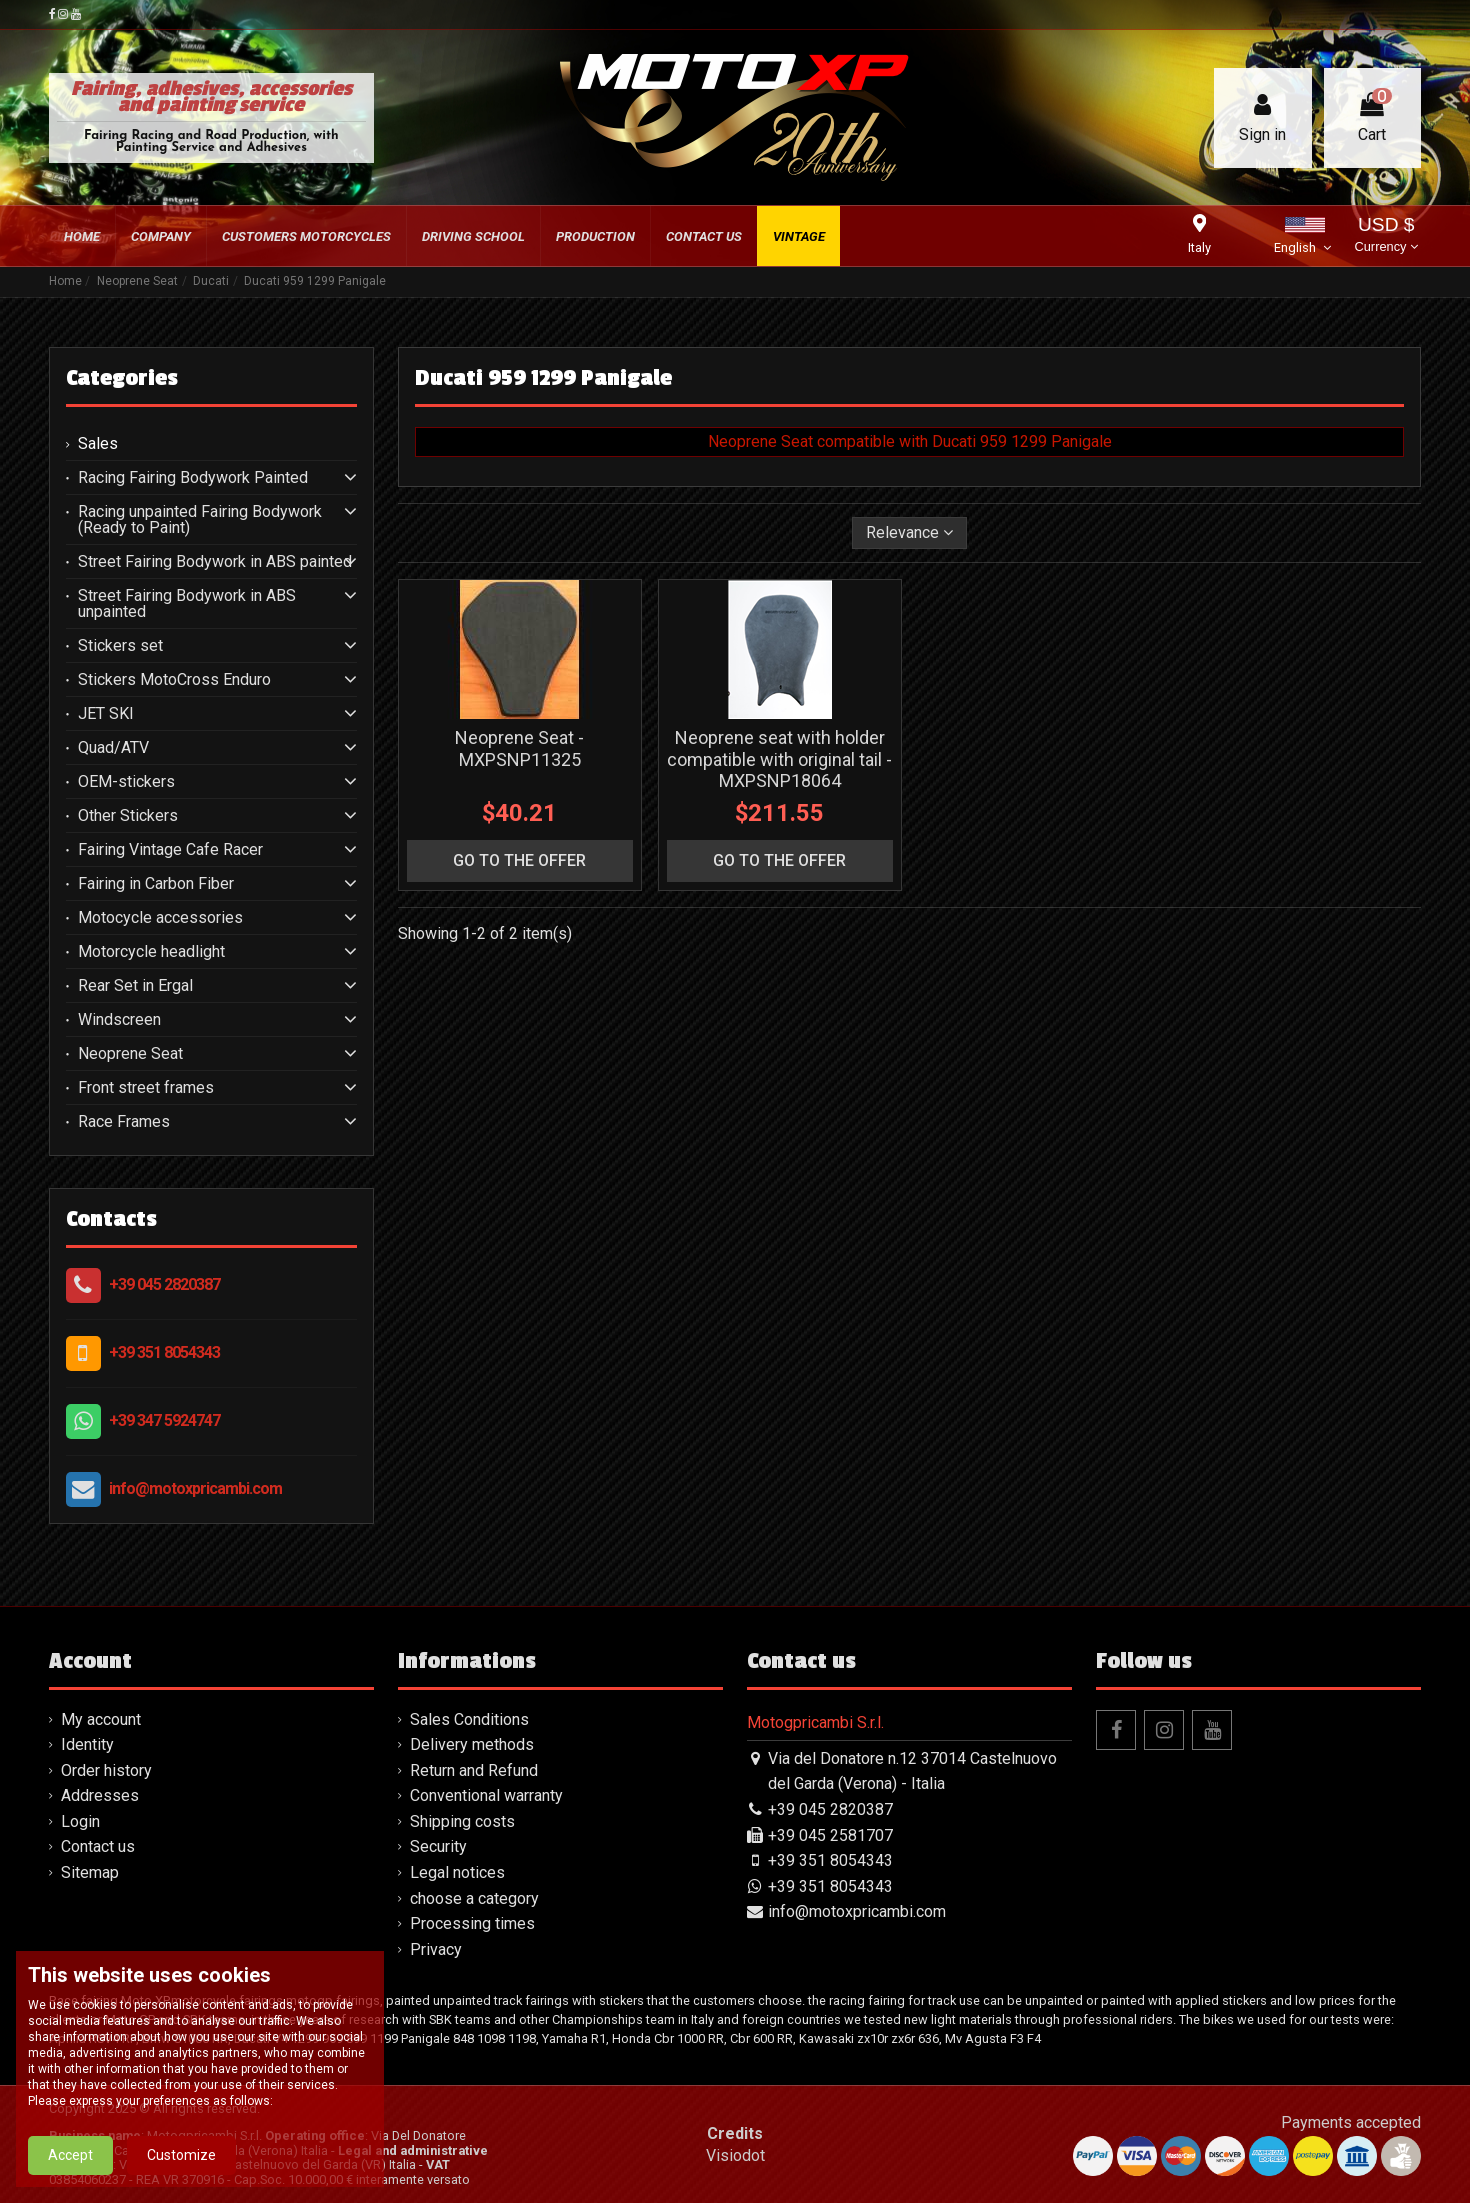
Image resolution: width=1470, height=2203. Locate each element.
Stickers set (120, 646)
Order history (106, 1770)
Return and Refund (474, 1770)
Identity (87, 1744)
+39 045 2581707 (830, 1835)
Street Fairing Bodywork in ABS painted (215, 562)
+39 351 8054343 (164, 1352)
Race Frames (124, 1122)
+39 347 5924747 (164, 1420)
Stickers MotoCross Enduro (174, 680)
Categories (122, 378)
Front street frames (146, 1088)
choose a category (474, 1898)
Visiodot (735, 2155)
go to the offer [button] (519, 860)
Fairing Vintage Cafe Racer (170, 850)
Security (438, 1846)
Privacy (436, 1949)
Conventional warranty (486, 1795)
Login (80, 1821)
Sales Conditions (469, 1719)
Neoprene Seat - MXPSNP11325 (519, 748)
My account (101, 1719)
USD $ (1386, 236)
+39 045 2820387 (164, 1284)
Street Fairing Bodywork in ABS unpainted (187, 604)
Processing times (472, 1923)
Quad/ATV (113, 748)
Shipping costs (462, 1821)
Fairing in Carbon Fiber (156, 884)
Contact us (98, 1846)
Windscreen (119, 1020)
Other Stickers (128, 816)
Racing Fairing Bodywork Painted (193, 478)
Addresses (100, 1795)
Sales (98, 444)
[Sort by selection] (909, 533)
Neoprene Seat (130, 1054)
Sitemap (90, 1872)
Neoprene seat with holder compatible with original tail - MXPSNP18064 (779, 759)
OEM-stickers (126, 782)
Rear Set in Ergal (135, 986)
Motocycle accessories (160, 918)
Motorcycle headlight (151, 952)
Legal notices (457, 1872)
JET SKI (106, 714)
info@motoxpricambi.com (195, 1488)
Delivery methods (472, 1744)
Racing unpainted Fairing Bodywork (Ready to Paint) (200, 520)
